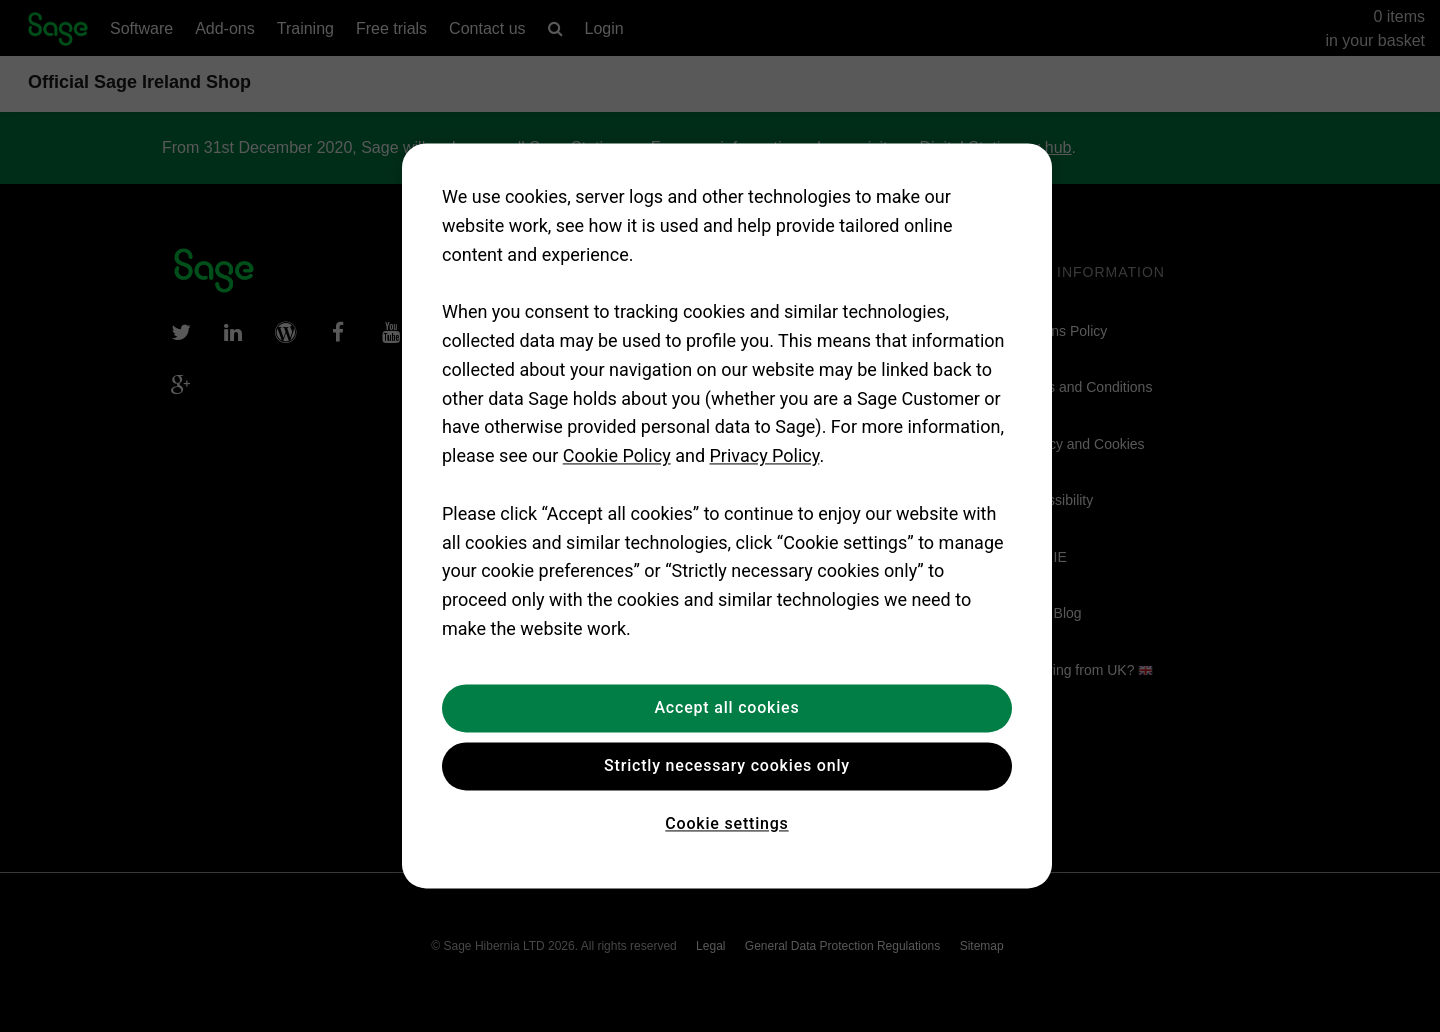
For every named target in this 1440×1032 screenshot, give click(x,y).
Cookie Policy (617, 456)
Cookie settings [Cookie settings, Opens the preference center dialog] (726, 823)
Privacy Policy (765, 456)
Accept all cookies (726, 707)
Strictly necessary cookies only (727, 765)
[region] (727, 515)
